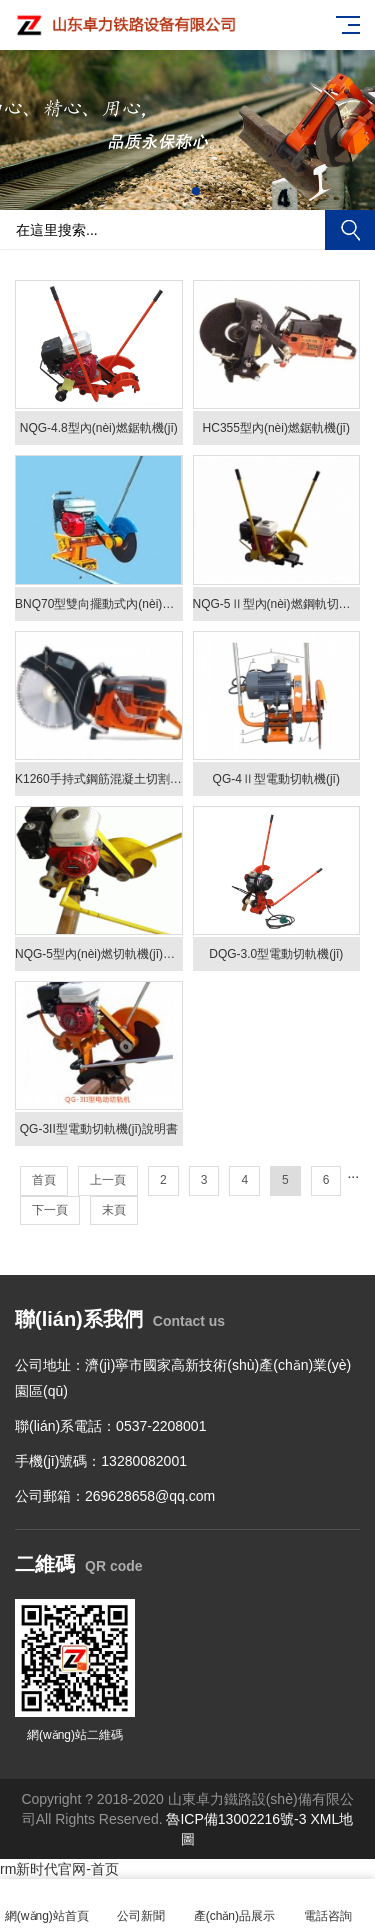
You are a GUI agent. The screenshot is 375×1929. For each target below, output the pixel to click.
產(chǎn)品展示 (235, 1904)
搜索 (350, 230)
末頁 (114, 1210)
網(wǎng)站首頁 (47, 1904)
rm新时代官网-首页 (59, 1869)
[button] (180, 191)
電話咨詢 (328, 1904)
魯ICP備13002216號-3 (236, 1819)
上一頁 (108, 1180)
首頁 (44, 1180)
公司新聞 (141, 1904)
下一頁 (50, 1210)
